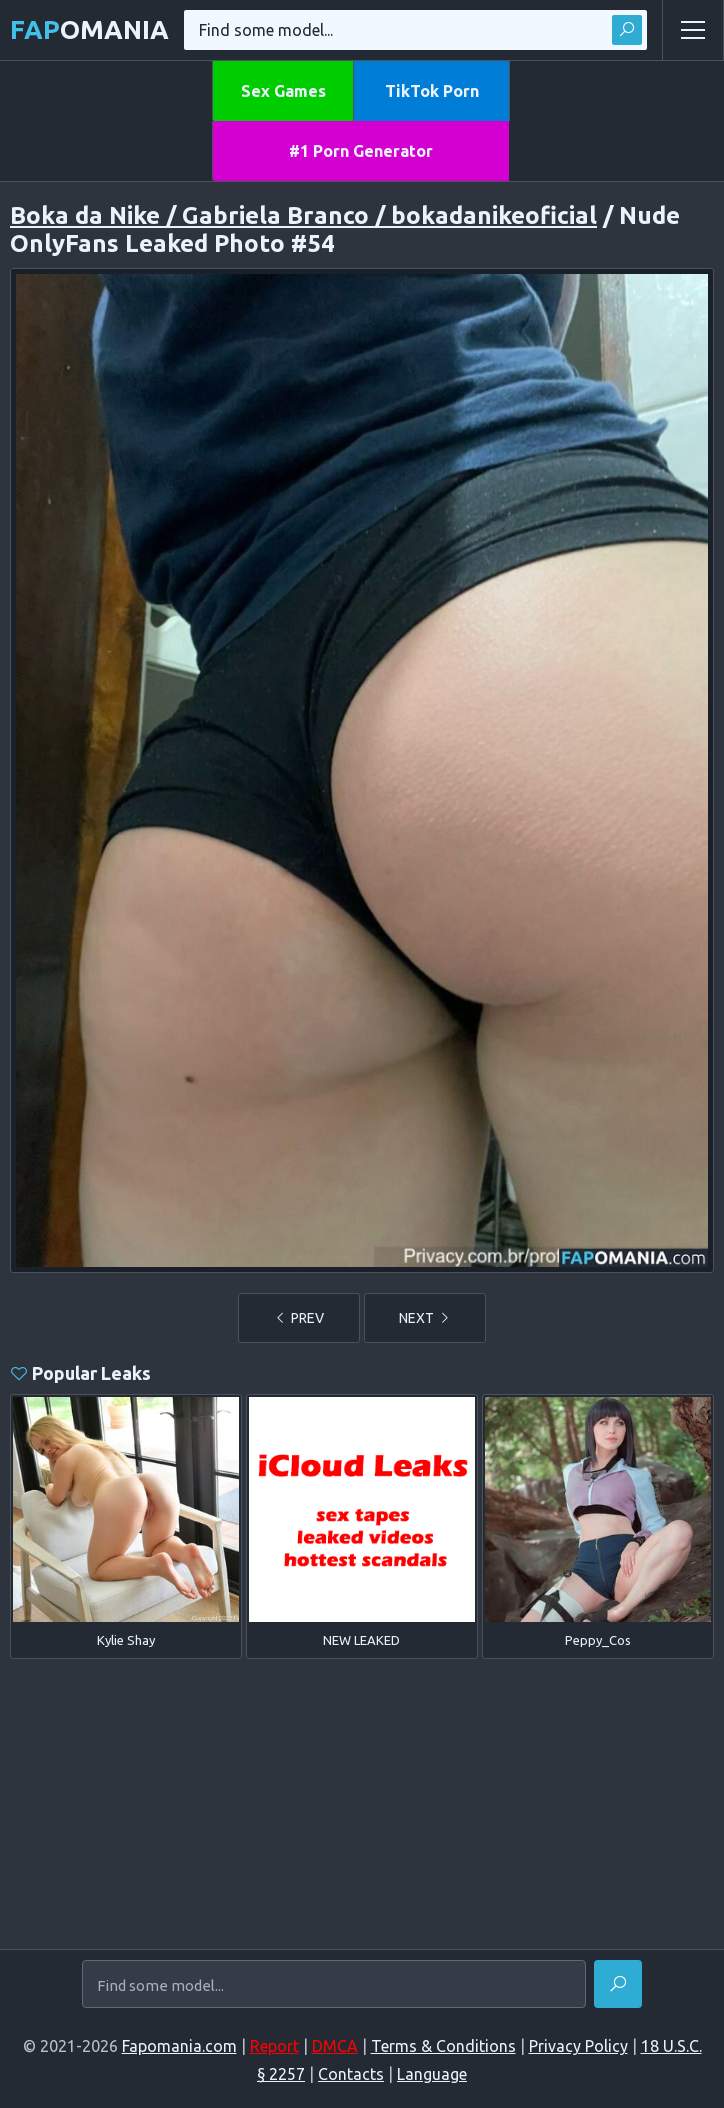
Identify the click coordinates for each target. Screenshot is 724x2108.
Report (274, 2046)
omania (89, 29)
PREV (299, 1318)
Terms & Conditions (443, 2046)
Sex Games (283, 91)
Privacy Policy (578, 2046)
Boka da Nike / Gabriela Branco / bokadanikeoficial (303, 215)
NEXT (425, 1318)
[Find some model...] (334, 1986)
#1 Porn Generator (361, 151)
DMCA (335, 2046)
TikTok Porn (432, 91)
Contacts (351, 2074)
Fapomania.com (179, 2046)
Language (432, 2074)
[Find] (618, 1984)
